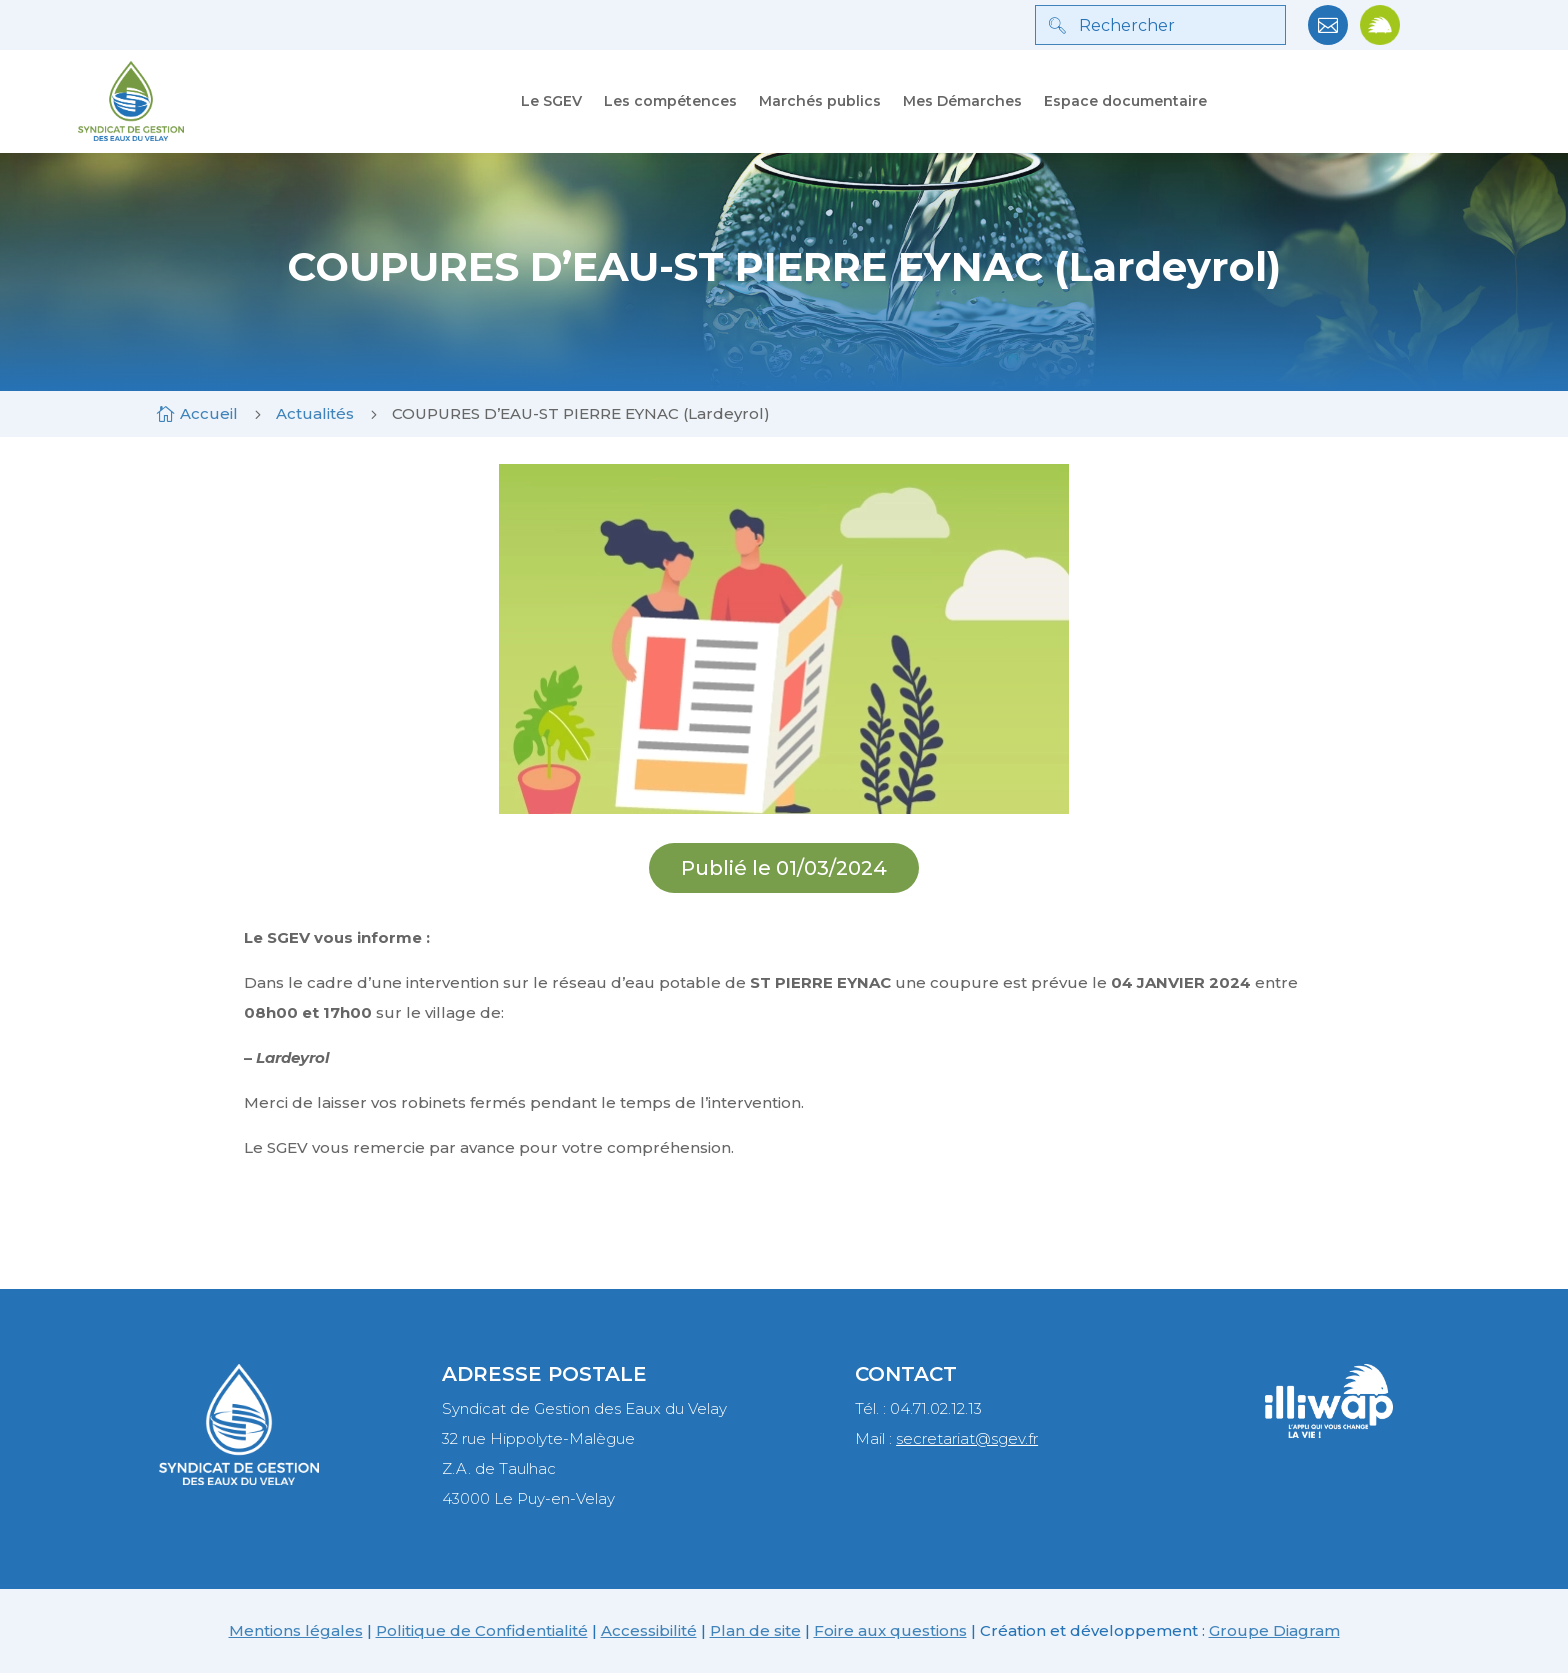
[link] (1328, 39)
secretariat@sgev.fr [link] (967, 1438)
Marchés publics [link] (820, 101)
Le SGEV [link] (551, 101)
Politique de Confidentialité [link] (482, 1630)
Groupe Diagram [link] (1274, 1630)
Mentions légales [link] (296, 1630)
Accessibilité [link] (649, 1630)
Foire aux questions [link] (890, 1630)
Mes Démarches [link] (962, 101)
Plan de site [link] (755, 1630)
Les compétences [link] (670, 101)
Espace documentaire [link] (1125, 101)
